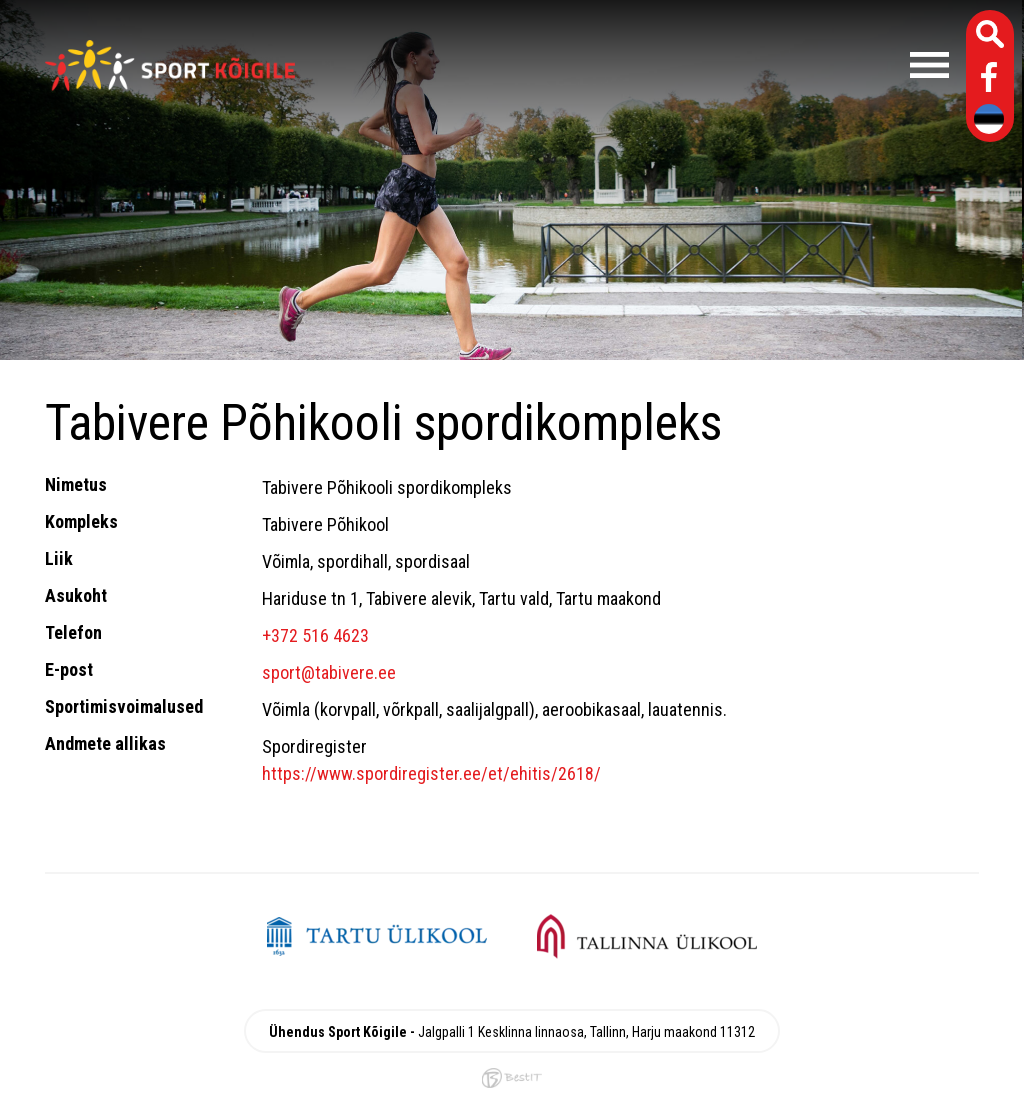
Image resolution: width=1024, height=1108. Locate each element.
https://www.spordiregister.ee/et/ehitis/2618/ (431, 773)
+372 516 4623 (315, 635)
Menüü (632, 65)
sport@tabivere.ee (329, 672)
